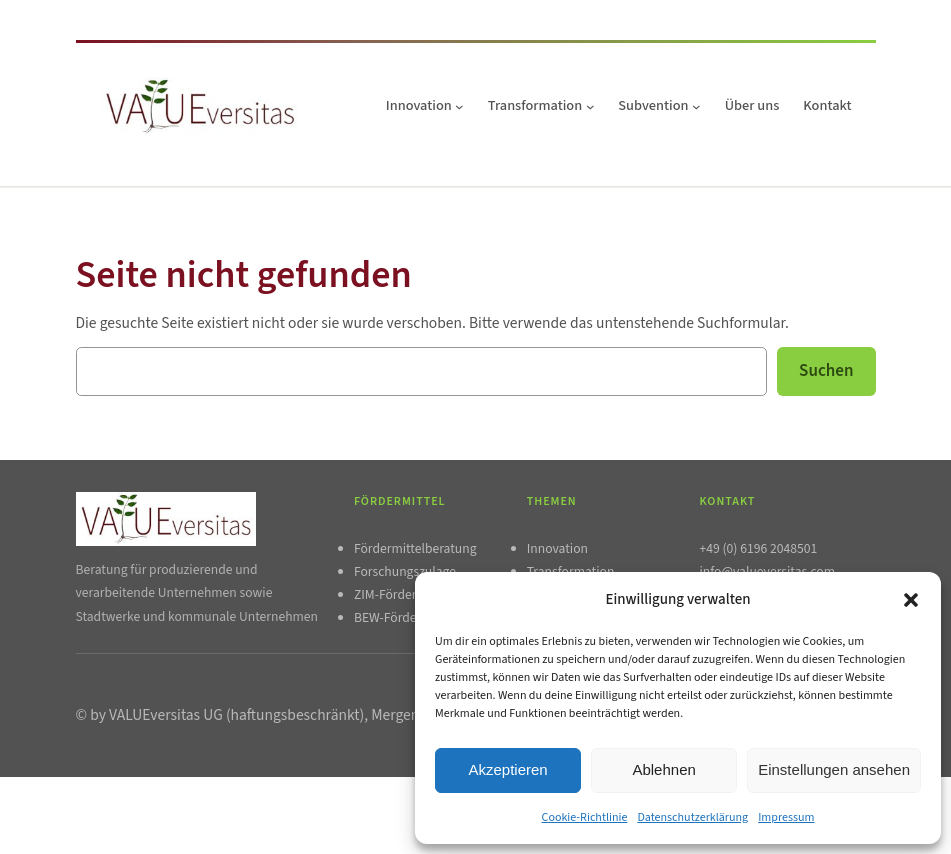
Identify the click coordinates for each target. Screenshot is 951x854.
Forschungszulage (405, 571)
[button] (911, 600)
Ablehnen (663, 769)
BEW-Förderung (398, 617)
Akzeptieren (507, 769)
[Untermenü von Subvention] (696, 106)
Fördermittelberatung (415, 548)
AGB (222, 803)
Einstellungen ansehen (834, 769)
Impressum (786, 817)
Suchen (826, 371)
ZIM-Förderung (396, 594)
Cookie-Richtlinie (585, 817)
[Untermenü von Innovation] (459, 106)
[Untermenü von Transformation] (590, 106)
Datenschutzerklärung (692, 817)
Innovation (557, 548)
